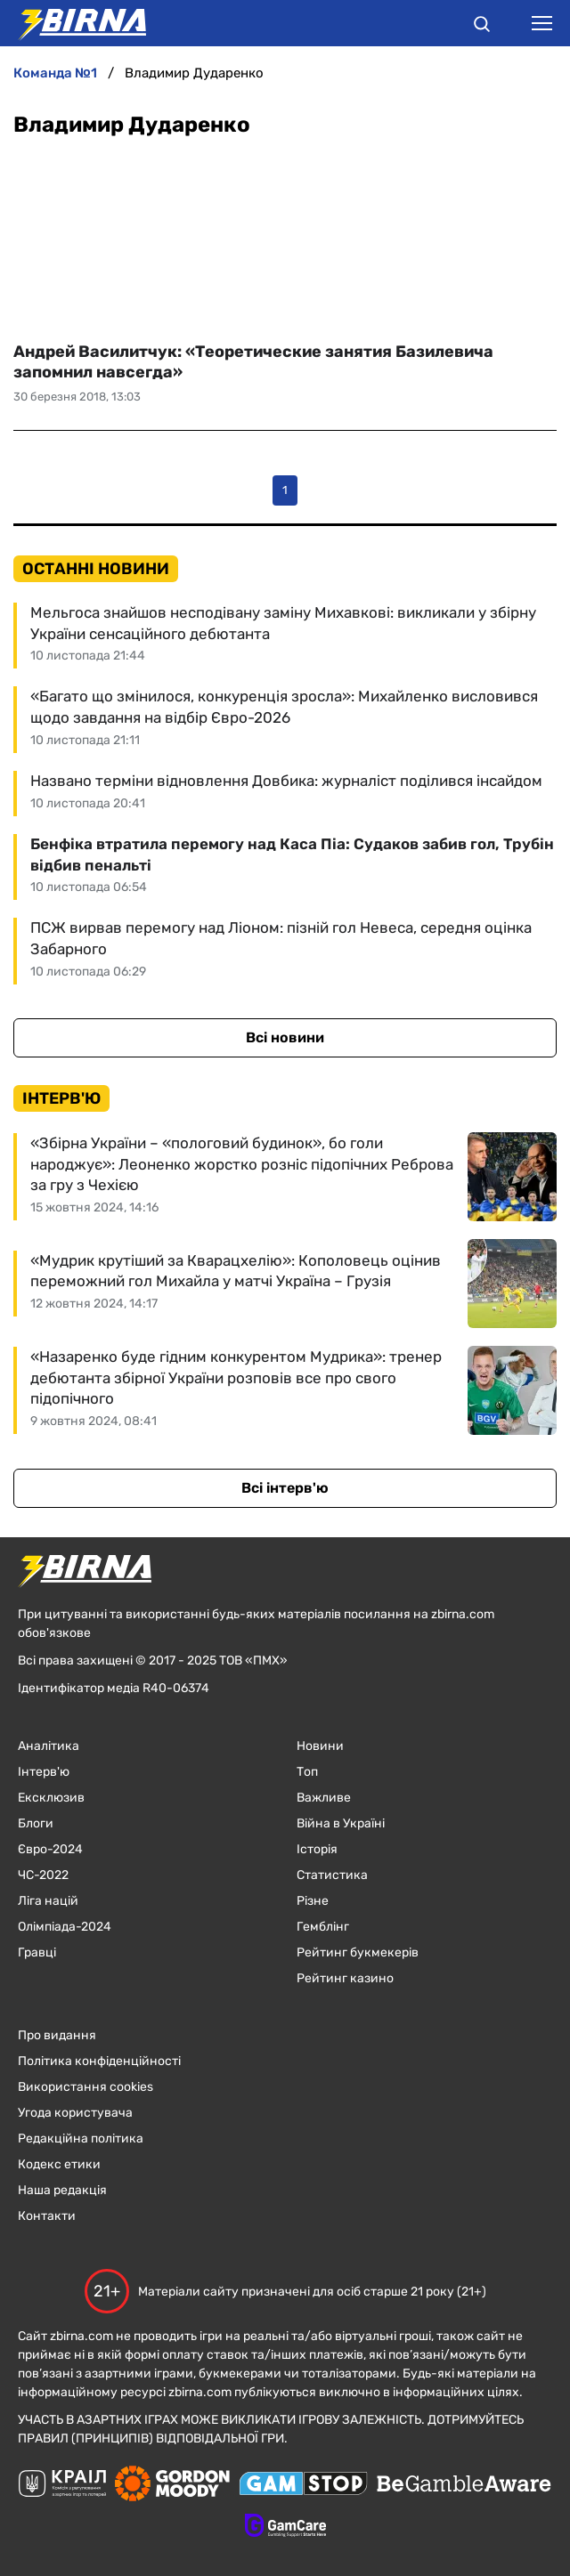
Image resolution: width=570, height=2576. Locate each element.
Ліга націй (48, 1900)
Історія (317, 1849)
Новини (320, 1746)
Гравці (37, 1952)
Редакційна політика (80, 2138)
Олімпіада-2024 (64, 1926)
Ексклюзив (51, 1797)
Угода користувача (75, 2112)
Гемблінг (323, 1926)
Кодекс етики (59, 2164)
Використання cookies (85, 2086)
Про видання (57, 2035)
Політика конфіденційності (99, 2061)
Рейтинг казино (345, 1978)
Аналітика (48, 1746)
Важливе (324, 1797)
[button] (482, 26)
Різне (313, 1900)
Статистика (332, 1875)
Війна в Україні (341, 1823)
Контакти (47, 2216)
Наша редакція (62, 2190)
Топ (307, 1771)
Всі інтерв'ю (285, 1487)
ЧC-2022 (43, 1875)
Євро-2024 (50, 1849)
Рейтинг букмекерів (358, 1952)
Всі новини (285, 1037)
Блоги (35, 1823)
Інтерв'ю (43, 1771)
